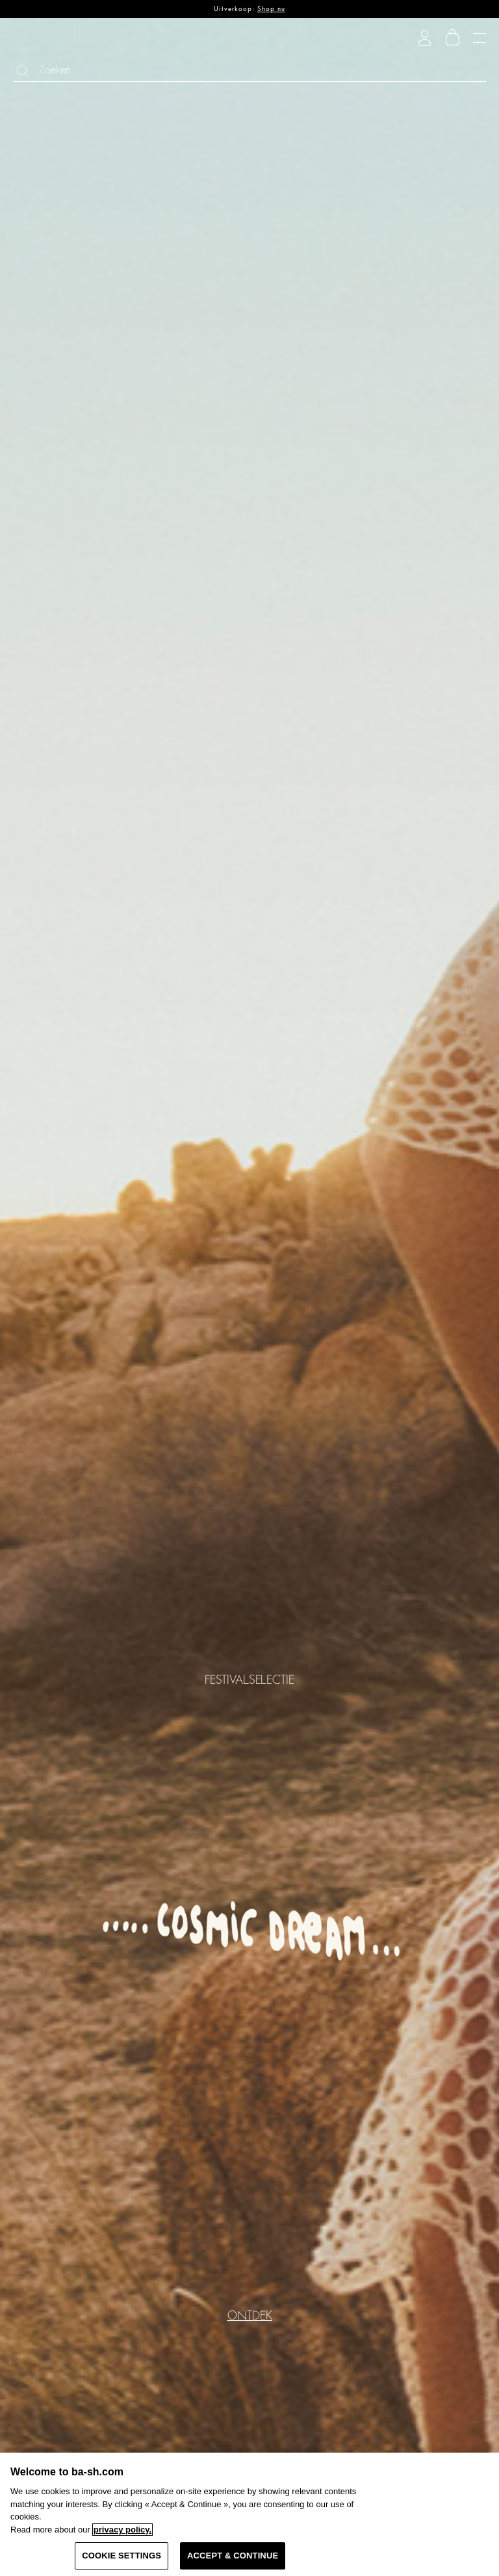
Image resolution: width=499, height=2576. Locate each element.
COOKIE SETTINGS (121, 2555)
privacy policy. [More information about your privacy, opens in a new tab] (122, 2529)
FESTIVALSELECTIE (249, 1679)
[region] (249, 2514)
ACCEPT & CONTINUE (232, 2555)
